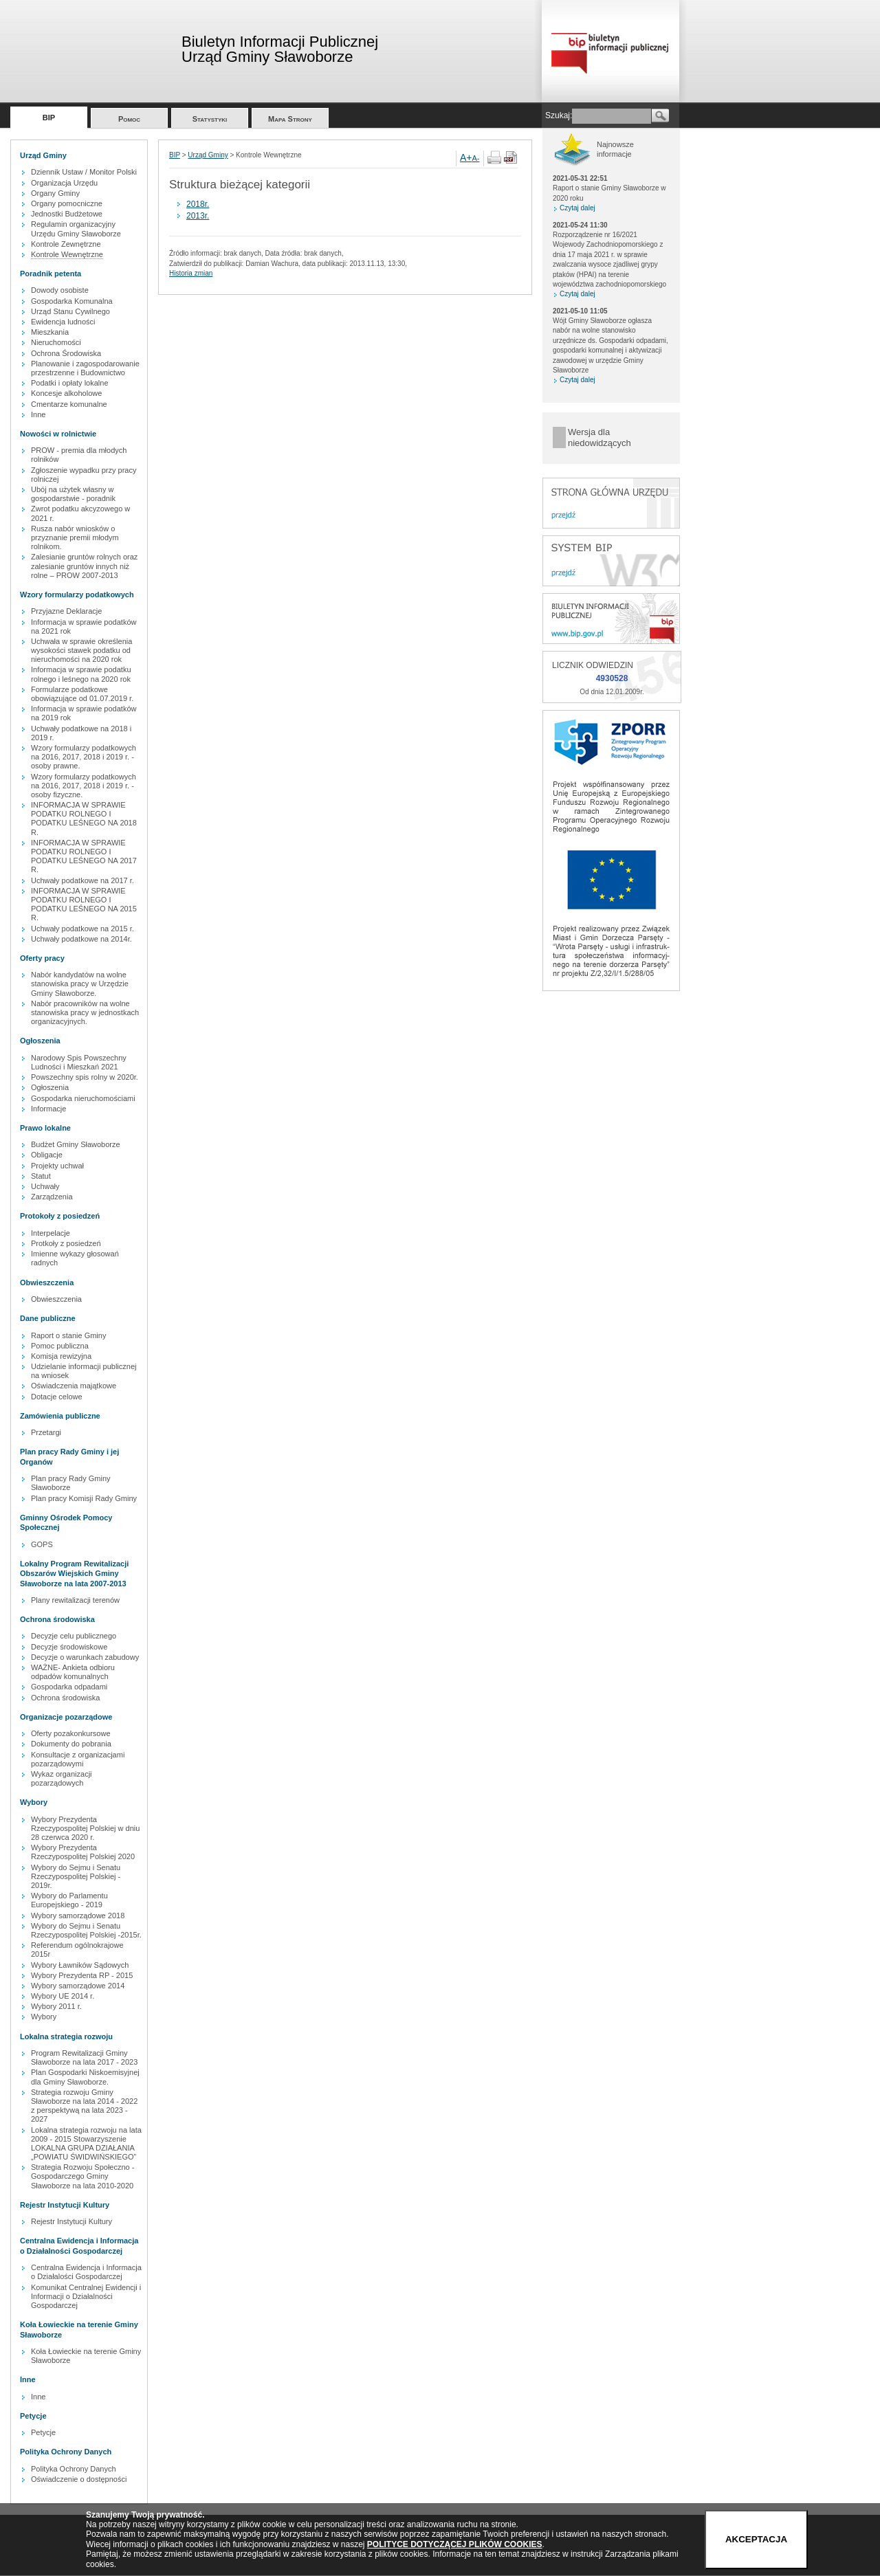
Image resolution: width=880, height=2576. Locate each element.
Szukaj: (558, 115)
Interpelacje (50, 1233)
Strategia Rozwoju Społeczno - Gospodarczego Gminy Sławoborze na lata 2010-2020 (82, 2176)
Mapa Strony (290, 119)
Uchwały (45, 1186)
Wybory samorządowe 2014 (77, 1985)
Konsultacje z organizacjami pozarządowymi (77, 1759)
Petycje (43, 2432)
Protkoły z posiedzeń (66, 1243)
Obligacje (47, 1155)
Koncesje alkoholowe (66, 393)
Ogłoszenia (50, 1087)
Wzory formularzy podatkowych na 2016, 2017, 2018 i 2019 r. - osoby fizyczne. (83, 786)
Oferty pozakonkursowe (71, 1733)
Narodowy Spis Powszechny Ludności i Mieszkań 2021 (78, 1062)
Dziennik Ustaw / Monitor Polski (84, 172)
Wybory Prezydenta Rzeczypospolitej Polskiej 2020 (83, 1852)
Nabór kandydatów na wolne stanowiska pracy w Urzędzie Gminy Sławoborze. (80, 983)
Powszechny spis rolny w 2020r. (84, 1077)
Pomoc (129, 119)
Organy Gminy (55, 193)
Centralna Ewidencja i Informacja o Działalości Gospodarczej (86, 2271)
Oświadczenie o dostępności (78, 2479)
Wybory (43, 2016)
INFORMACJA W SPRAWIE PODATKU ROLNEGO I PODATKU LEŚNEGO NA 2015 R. (84, 904)
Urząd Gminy (208, 155)
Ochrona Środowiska (66, 353)
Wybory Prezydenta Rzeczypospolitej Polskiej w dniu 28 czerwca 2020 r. (85, 1828)
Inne (38, 414)
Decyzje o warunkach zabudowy (85, 1657)
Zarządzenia (52, 1196)
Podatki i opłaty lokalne (70, 383)
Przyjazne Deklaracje (66, 611)
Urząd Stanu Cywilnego (70, 311)
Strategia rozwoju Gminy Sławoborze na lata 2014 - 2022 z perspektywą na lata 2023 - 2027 (84, 2106)
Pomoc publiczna (60, 1346)
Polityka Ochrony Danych (73, 2469)
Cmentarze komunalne (69, 404)
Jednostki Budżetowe (66, 214)
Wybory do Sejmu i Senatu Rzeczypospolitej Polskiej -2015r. (86, 1930)
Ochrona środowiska (65, 1698)
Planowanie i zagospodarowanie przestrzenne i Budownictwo (85, 368)
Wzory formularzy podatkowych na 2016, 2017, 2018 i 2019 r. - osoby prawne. (83, 757)
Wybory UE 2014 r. (62, 1996)
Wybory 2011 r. (56, 2006)
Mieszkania (50, 332)
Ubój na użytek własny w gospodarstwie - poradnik (73, 493)
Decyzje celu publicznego (73, 1636)
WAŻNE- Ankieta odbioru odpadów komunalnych (73, 1671)
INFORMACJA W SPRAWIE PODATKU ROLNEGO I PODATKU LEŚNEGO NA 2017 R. (84, 856)
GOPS (42, 1544)
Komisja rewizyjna (61, 1356)
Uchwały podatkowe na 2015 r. (82, 928)
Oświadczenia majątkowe (73, 1385)
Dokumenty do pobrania (71, 1744)
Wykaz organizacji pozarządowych (61, 1778)
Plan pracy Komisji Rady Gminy (84, 1498)
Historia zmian (190, 273)
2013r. (197, 216)
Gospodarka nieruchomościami (83, 1098)
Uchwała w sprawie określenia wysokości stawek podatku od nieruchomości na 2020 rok (81, 650)
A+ (466, 157)
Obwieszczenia (56, 1299)
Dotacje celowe (56, 1396)
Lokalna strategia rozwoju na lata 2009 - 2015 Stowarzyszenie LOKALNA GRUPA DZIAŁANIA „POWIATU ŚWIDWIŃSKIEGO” (86, 2144)
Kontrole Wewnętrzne (67, 254)
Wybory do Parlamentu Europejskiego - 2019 (69, 1900)
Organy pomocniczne (66, 203)
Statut (41, 1176)
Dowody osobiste (60, 290)
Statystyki (210, 119)
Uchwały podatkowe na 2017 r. (82, 880)
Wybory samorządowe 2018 (77, 1915)
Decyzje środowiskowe (69, 1647)
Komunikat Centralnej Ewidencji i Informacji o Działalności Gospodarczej (86, 2296)
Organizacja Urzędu (64, 183)
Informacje (48, 1108)
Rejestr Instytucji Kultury (71, 2221)
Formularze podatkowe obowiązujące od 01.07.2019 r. (82, 693)
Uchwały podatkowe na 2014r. (81, 939)
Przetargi (46, 1432)
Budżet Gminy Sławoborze (75, 1144)
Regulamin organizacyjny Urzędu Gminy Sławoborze (76, 228)
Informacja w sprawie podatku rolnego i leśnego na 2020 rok (81, 673)
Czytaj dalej (577, 208)
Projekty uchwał (57, 1166)
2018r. (197, 204)
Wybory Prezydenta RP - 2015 (82, 1975)
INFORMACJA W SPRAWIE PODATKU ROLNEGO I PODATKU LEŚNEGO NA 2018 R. (84, 818)
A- (476, 158)
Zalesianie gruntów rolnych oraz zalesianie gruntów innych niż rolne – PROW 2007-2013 (84, 566)
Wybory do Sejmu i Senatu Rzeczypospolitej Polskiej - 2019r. (75, 1876)
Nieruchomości (56, 342)
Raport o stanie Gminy (68, 1335)
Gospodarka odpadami (69, 1687)
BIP (49, 117)
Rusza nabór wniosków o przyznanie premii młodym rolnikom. (75, 537)
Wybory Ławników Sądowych (80, 1965)
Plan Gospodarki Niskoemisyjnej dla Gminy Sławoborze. (85, 2076)
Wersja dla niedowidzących (599, 437)
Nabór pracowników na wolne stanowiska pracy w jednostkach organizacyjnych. (85, 1012)
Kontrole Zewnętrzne (66, 244)
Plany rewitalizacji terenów (75, 1600)
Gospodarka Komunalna (72, 301)
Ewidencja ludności (63, 322)
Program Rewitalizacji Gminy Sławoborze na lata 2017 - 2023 (84, 2057)
